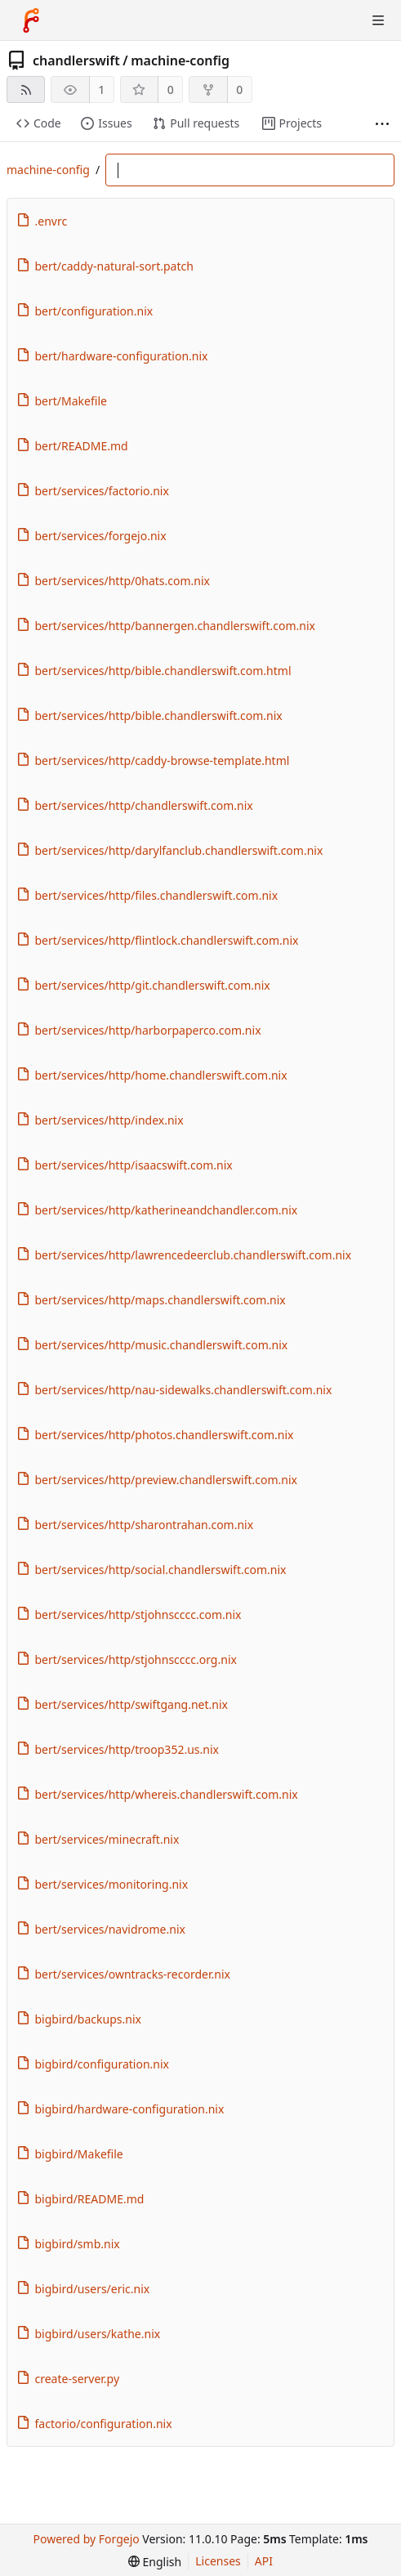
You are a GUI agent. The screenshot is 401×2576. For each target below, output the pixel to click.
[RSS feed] (26, 89)
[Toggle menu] (378, 20)
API (264, 2561)
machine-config (180, 60)
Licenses (218, 2561)
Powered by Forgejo (86, 2539)
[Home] (31, 20)
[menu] (154, 2561)
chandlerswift (76, 60)
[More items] (382, 123)
